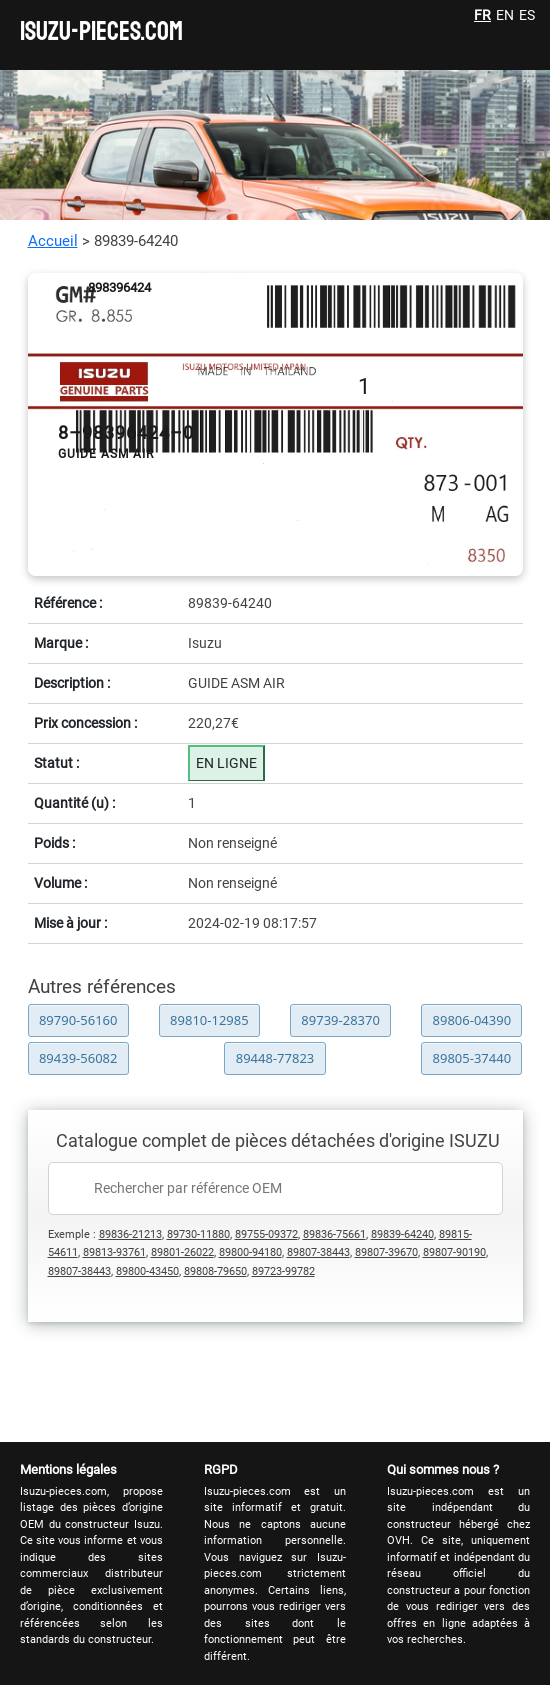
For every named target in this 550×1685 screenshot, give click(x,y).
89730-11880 (198, 1234)
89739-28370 (340, 1020)
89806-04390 (472, 1020)
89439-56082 (78, 1058)
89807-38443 (318, 1252)
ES (527, 15)
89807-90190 (454, 1252)
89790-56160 (78, 1020)
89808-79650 (215, 1271)
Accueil (53, 241)
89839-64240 (402, 1234)
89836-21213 (130, 1234)
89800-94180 (250, 1252)
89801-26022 (182, 1252)
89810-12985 (209, 1020)
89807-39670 (386, 1252)
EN (505, 15)
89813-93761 (114, 1252)
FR (482, 15)
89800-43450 (147, 1271)
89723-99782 (283, 1271)
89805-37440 (472, 1058)
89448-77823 (275, 1058)
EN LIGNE (226, 763)
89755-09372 (266, 1234)
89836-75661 (334, 1234)
